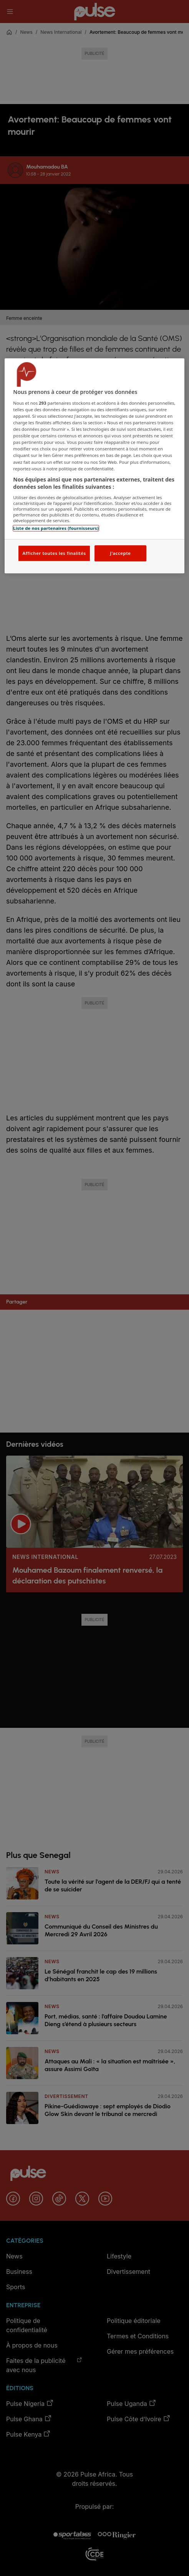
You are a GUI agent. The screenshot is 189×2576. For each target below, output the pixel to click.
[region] (94, 466)
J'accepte (120, 553)
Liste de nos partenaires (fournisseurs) (55, 528)
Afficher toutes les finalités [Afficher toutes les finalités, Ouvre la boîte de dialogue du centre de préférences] (54, 553)
